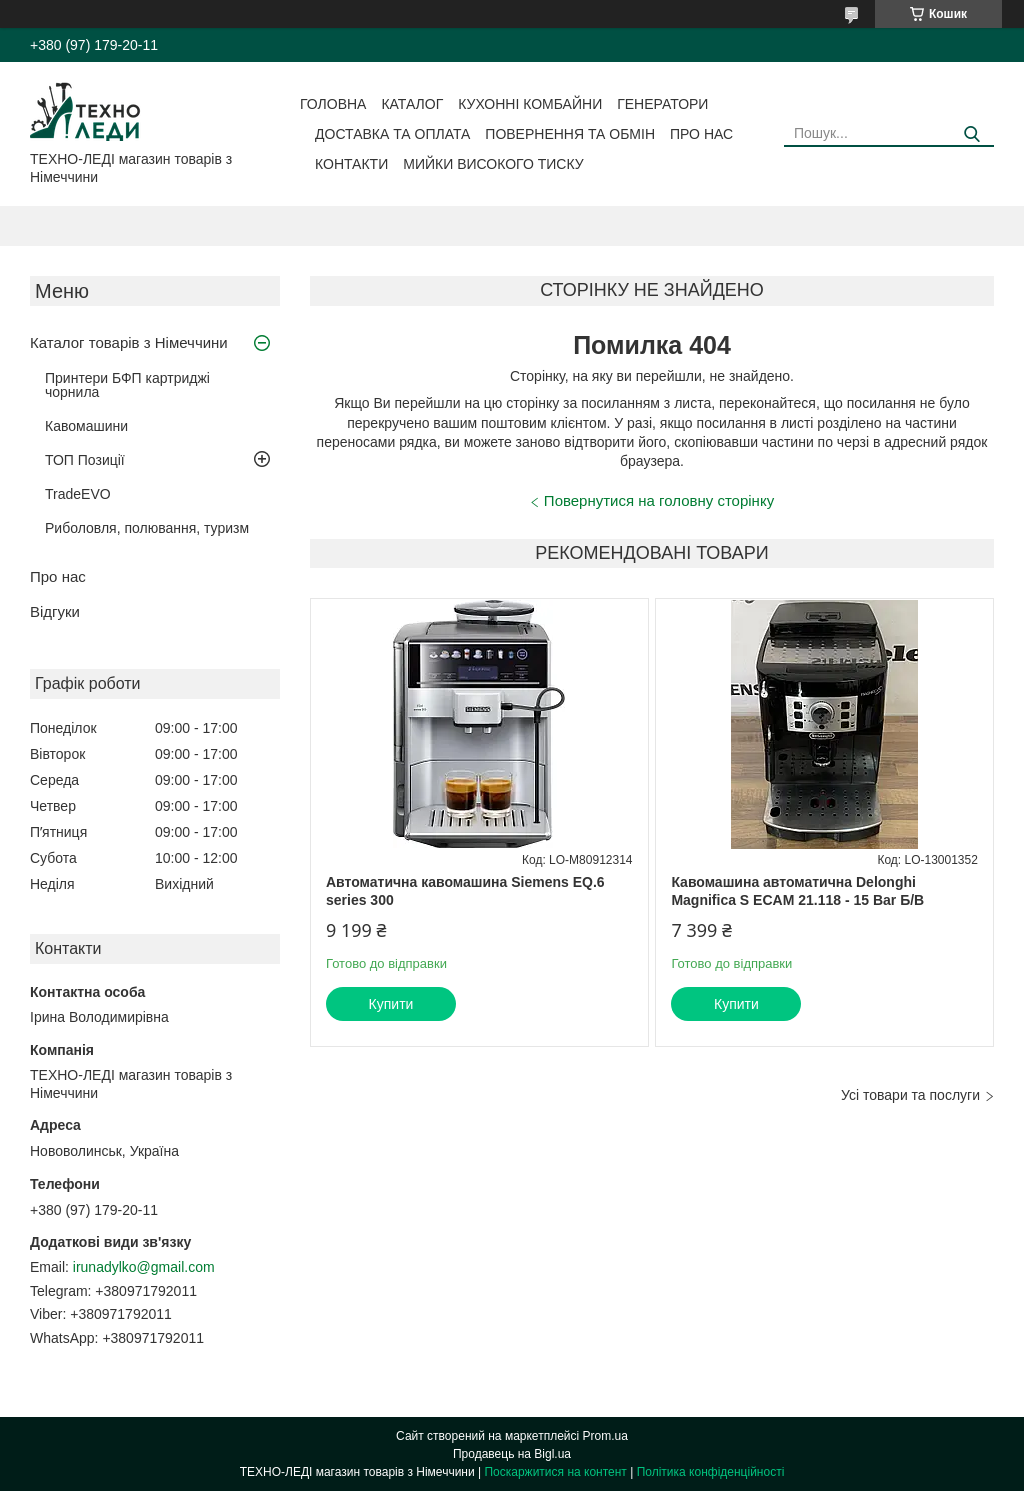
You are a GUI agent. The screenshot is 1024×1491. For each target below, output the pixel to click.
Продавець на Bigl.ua (512, 1454)
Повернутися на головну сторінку (659, 500)
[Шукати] (971, 134)
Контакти (351, 164)
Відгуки (55, 611)
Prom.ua (605, 1436)
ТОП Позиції (85, 460)
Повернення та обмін (570, 134)
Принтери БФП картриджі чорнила (127, 385)
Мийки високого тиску (493, 164)
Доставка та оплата (392, 134)
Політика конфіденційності (711, 1472)
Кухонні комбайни (530, 104)
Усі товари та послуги (910, 1095)
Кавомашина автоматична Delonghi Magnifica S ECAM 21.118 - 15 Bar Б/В (797, 891)
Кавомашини (86, 426)
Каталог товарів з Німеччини (129, 342)
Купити (391, 1004)
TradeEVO (78, 494)
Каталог (412, 104)
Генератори (662, 104)
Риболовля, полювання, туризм (147, 528)
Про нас (701, 134)
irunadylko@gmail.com (144, 1267)
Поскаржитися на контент (555, 1472)
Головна (333, 104)
